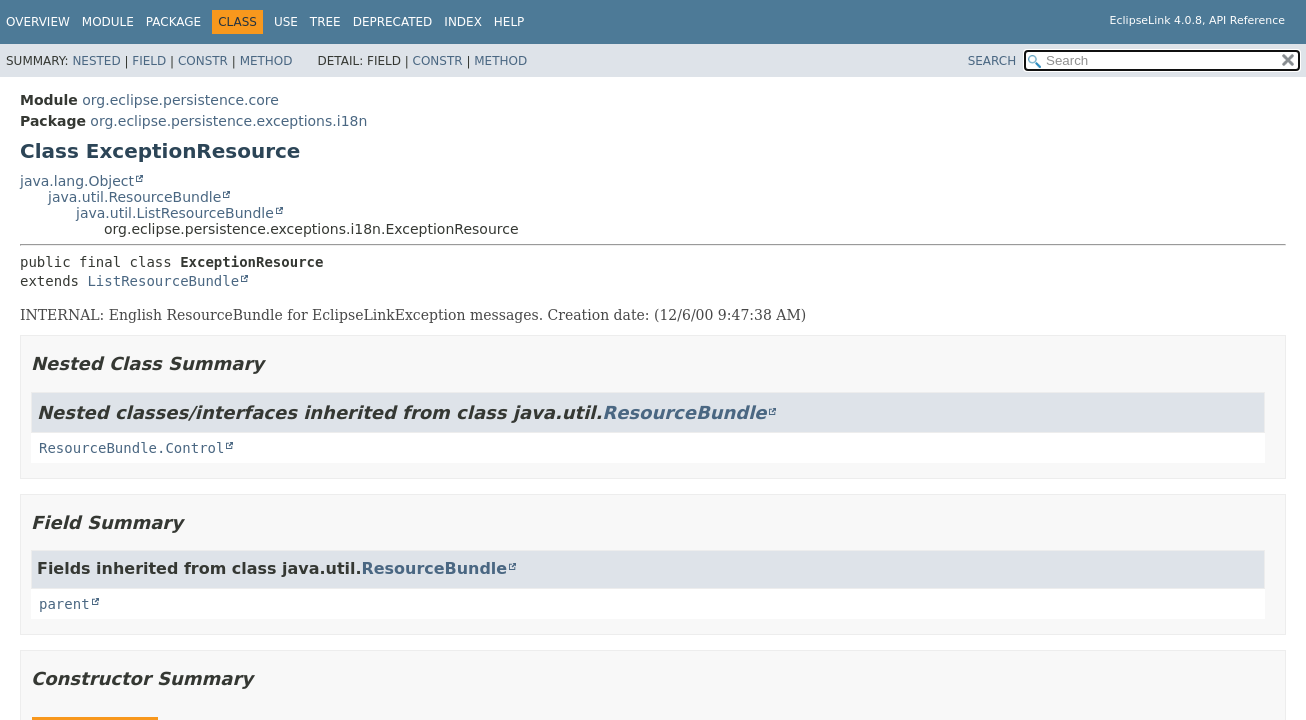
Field (149, 61)
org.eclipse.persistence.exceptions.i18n (228, 121)
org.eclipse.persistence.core (180, 100)
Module (108, 22)
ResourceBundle (684, 412)
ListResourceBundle (163, 281)
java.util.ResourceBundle (134, 197)
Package (173, 22)
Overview (38, 22)
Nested (96, 61)
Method (266, 61)
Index (463, 22)
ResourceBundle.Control (131, 448)
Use (286, 22)
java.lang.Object (77, 181)
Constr (203, 61)
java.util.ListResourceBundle (175, 213)
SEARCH (992, 61)
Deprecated (393, 22)
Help (509, 22)
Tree (325, 22)
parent (64, 604)
